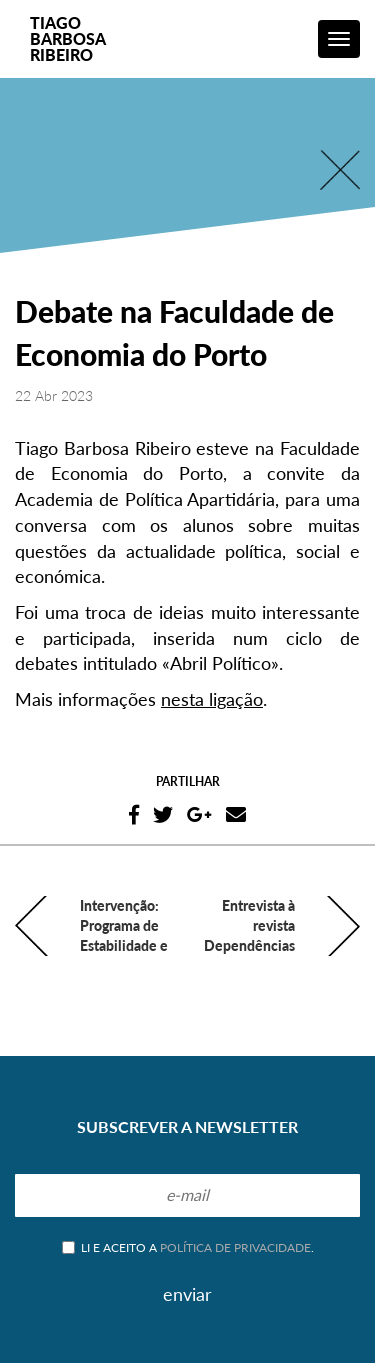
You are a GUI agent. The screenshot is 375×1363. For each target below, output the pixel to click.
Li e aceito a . (188, 1247)
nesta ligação (212, 699)
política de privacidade (235, 1247)
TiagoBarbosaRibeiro (68, 38)
